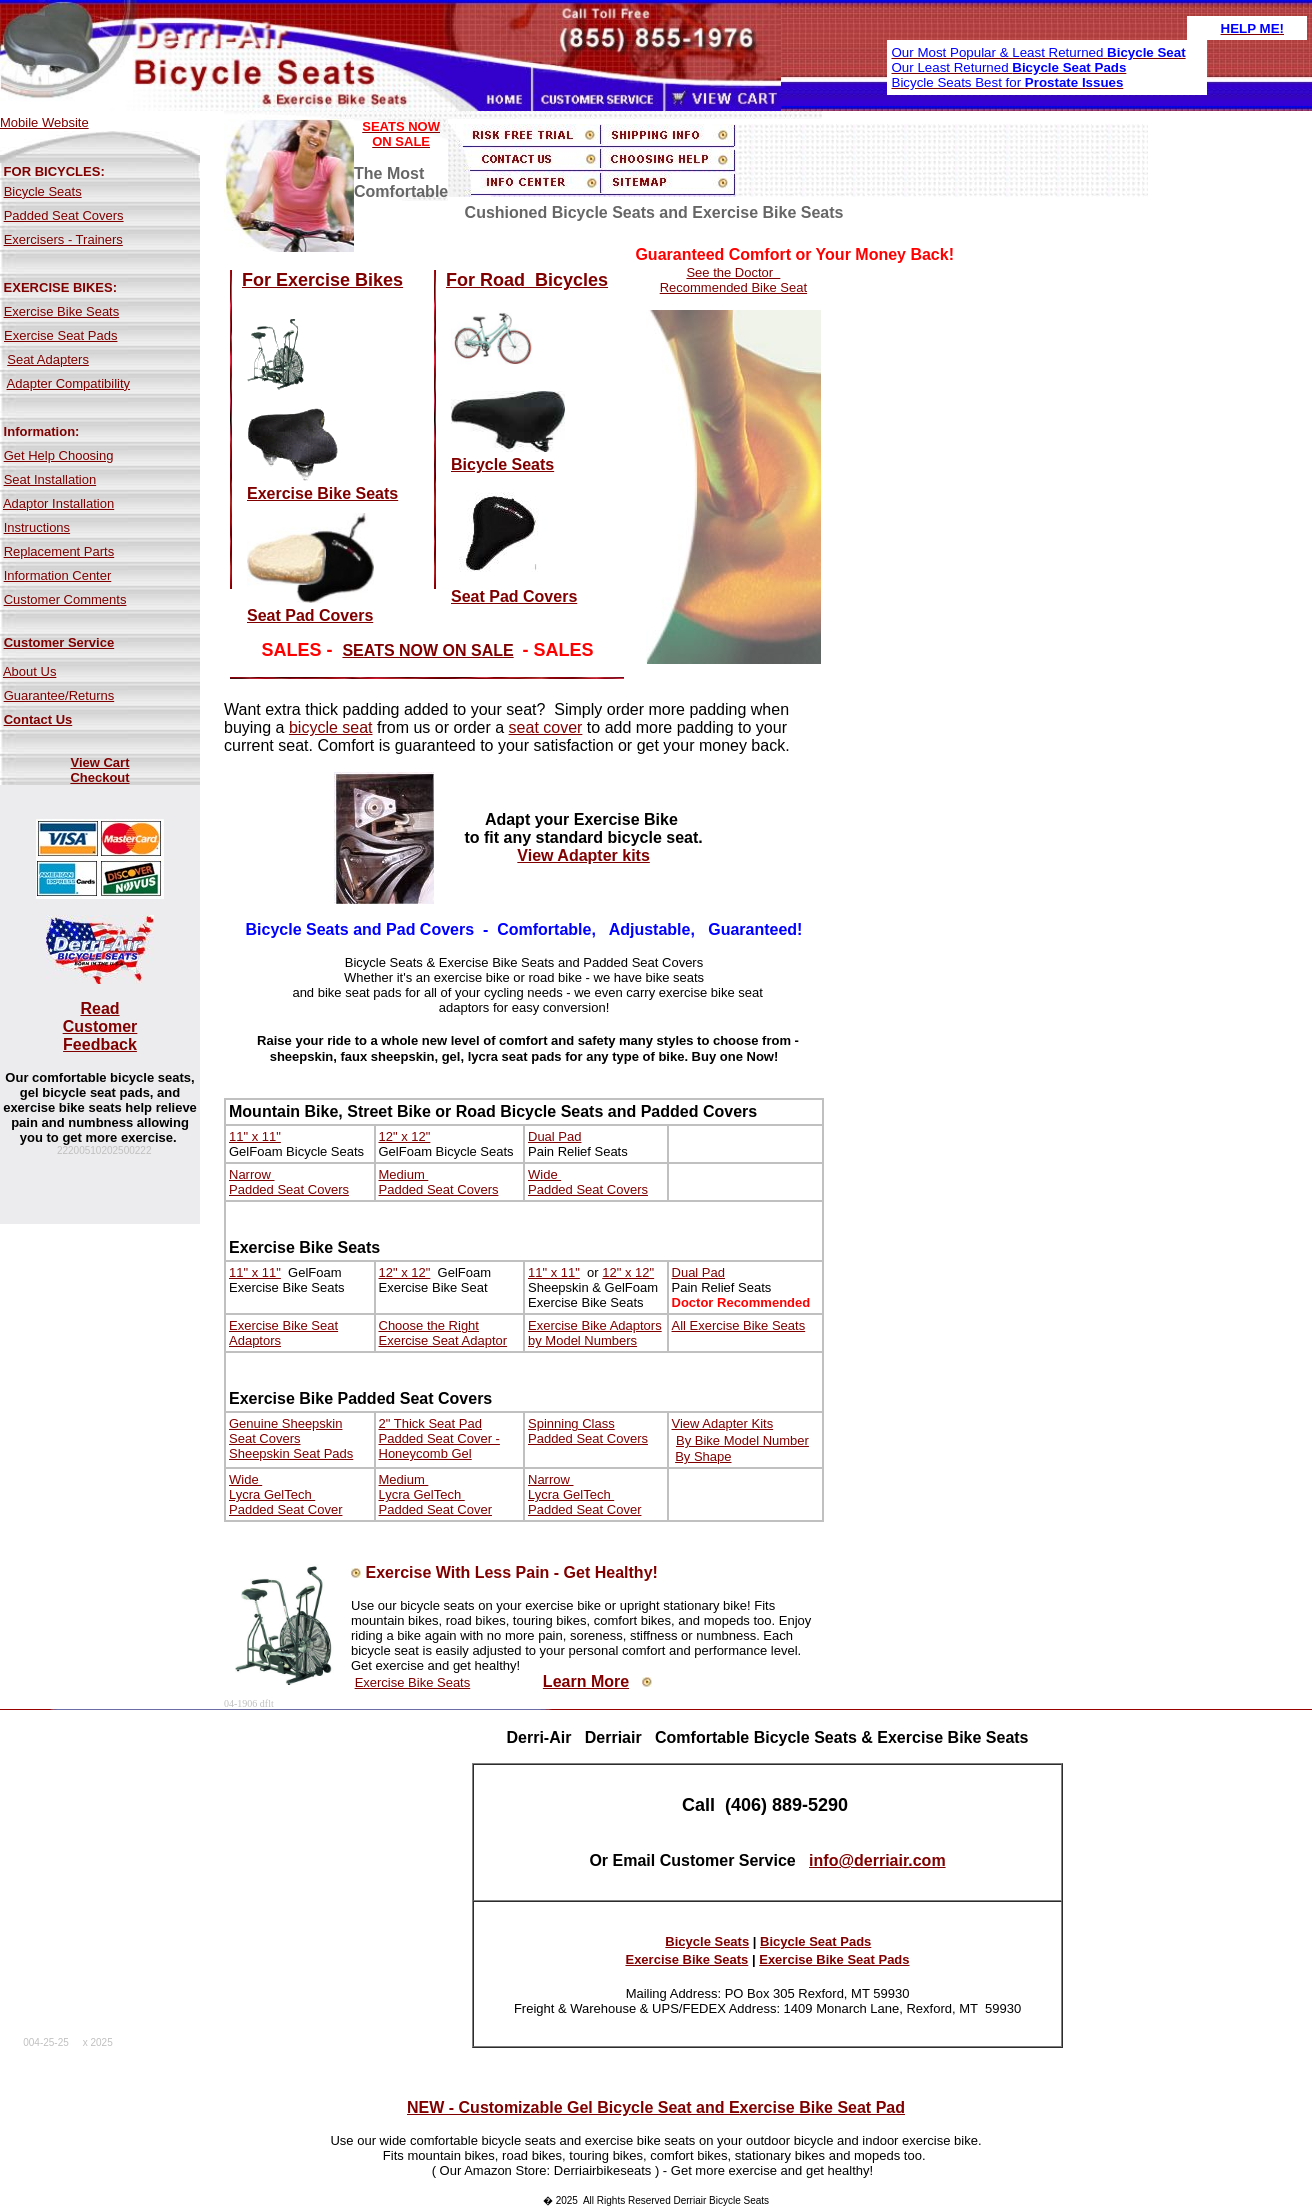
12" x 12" (405, 1136)
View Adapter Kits (723, 1423)
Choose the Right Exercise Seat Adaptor (443, 1333)
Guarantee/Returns (59, 695)
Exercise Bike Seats (62, 311)
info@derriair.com (877, 1860)
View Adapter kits (583, 855)
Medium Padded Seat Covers (439, 1182)
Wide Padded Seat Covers (588, 1182)
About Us (29, 671)
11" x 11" (255, 1136)
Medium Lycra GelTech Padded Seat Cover (435, 1494)
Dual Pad (554, 1136)
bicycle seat (331, 727)
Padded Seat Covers (64, 215)
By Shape (703, 1456)
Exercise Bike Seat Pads (834, 1959)
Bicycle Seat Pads (815, 1941)
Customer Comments (65, 599)
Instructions (37, 527)
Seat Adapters (48, 359)
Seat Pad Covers (310, 615)
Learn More (586, 1681)
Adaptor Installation (58, 503)
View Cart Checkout (99, 770)
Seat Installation (50, 479)
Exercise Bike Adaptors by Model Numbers (595, 1333)
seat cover (546, 727)
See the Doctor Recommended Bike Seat (733, 280)
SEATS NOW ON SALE (427, 650)
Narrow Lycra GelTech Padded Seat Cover (584, 1494)
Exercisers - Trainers (63, 239)
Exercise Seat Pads (60, 335)
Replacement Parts (59, 551)
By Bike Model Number (742, 1440)
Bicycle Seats (43, 191)
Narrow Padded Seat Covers (289, 1182)
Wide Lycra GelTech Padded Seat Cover (285, 1494)
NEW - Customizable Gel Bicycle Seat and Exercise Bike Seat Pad (656, 2107)
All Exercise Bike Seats (739, 1325)
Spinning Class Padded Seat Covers (588, 1431)
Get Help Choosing (59, 455)
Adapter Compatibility (69, 383)
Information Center (58, 575)
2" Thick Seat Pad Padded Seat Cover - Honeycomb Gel (439, 1438)
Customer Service (59, 642)
